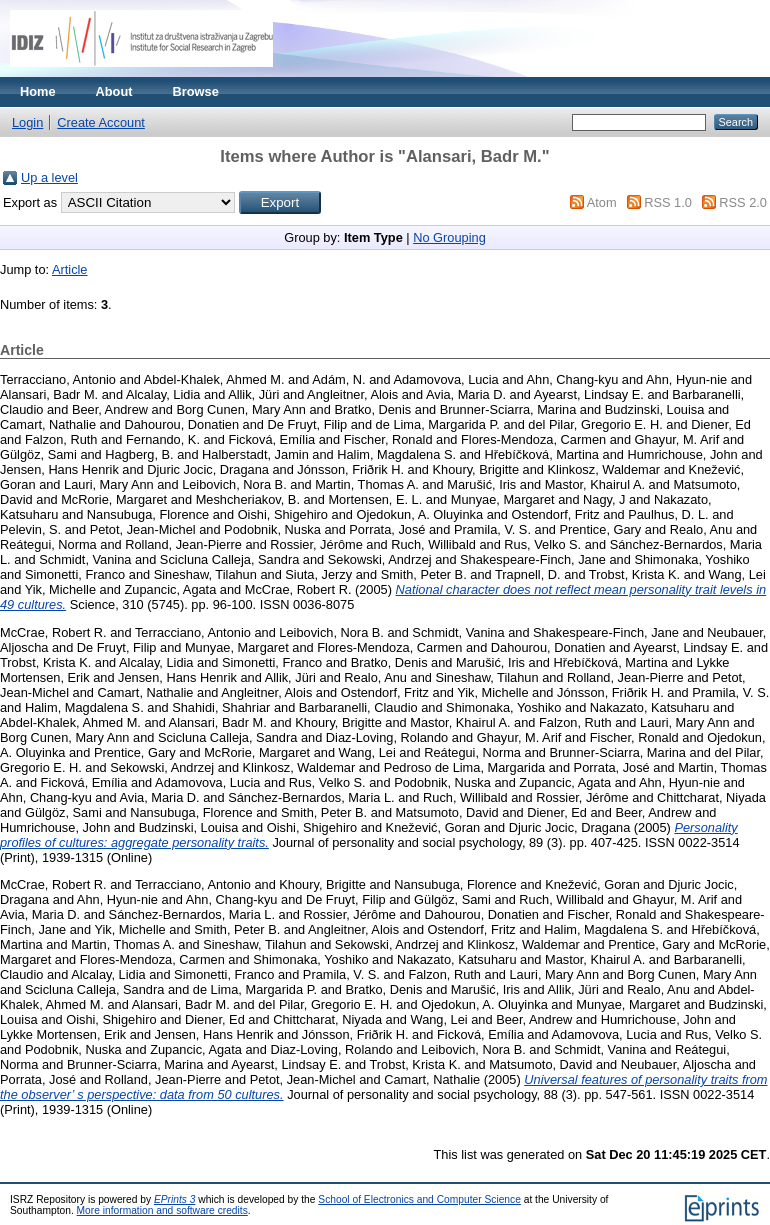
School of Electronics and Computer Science (419, 1199)
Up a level (49, 177)
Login (27, 122)
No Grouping (449, 237)
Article (70, 269)
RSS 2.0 (743, 202)
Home (38, 91)
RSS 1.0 (668, 202)
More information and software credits (162, 1210)
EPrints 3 (175, 1199)
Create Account (101, 122)
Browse (196, 91)
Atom (602, 202)
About (114, 91)
